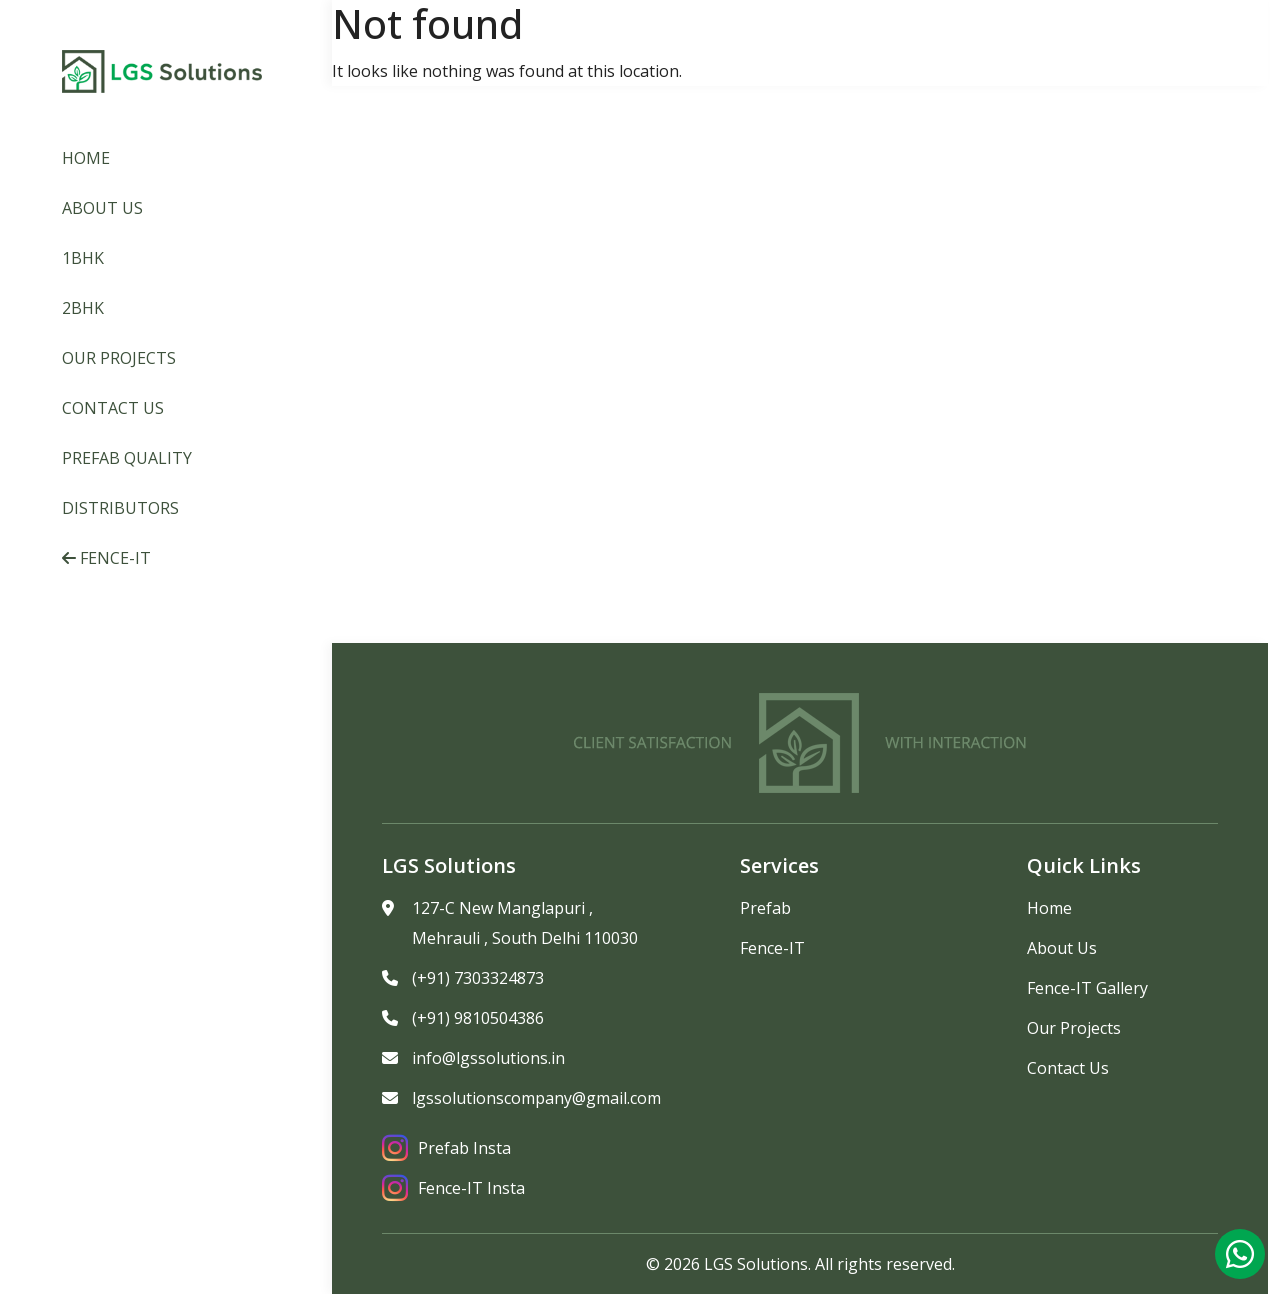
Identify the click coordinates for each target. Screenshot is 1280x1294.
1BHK (83, 258)
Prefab (765, 908)
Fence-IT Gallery (1087, 988)
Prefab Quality (127, 458)
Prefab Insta (446, 1148)
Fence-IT (106, 558)
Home (86, 158)
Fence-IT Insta (453, 1188)
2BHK (83, 308)
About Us (102, 208)
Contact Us (113, 408)
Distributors (120, 508)
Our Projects (119, 358)
